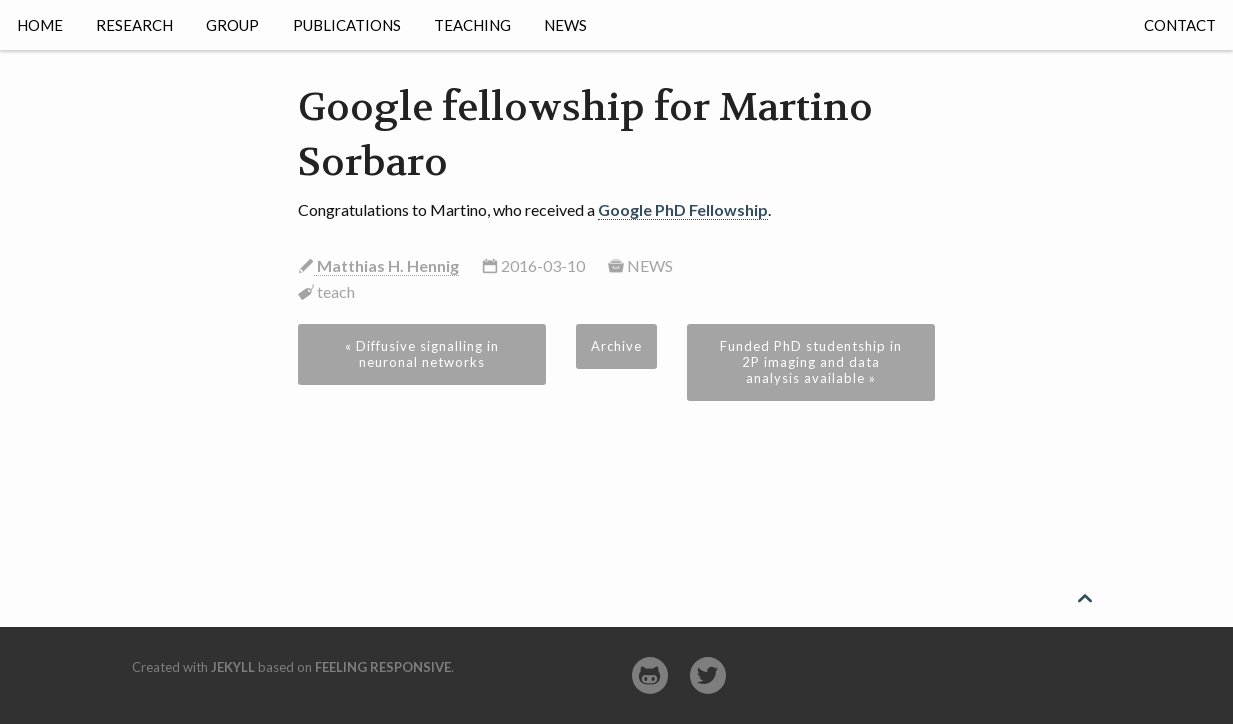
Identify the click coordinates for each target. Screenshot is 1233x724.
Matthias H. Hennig (386, 265)
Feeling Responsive (383, 667)
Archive (616, 346)
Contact (1180, 25)
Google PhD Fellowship (683, 209)
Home (40, 25)
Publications (347, 25)
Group (232, 25)
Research (134, 25)
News (565, 25)
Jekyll (233, 667)
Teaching (472, 25)
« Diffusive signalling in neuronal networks (422, 354)
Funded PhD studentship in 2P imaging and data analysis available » (811, 362)
